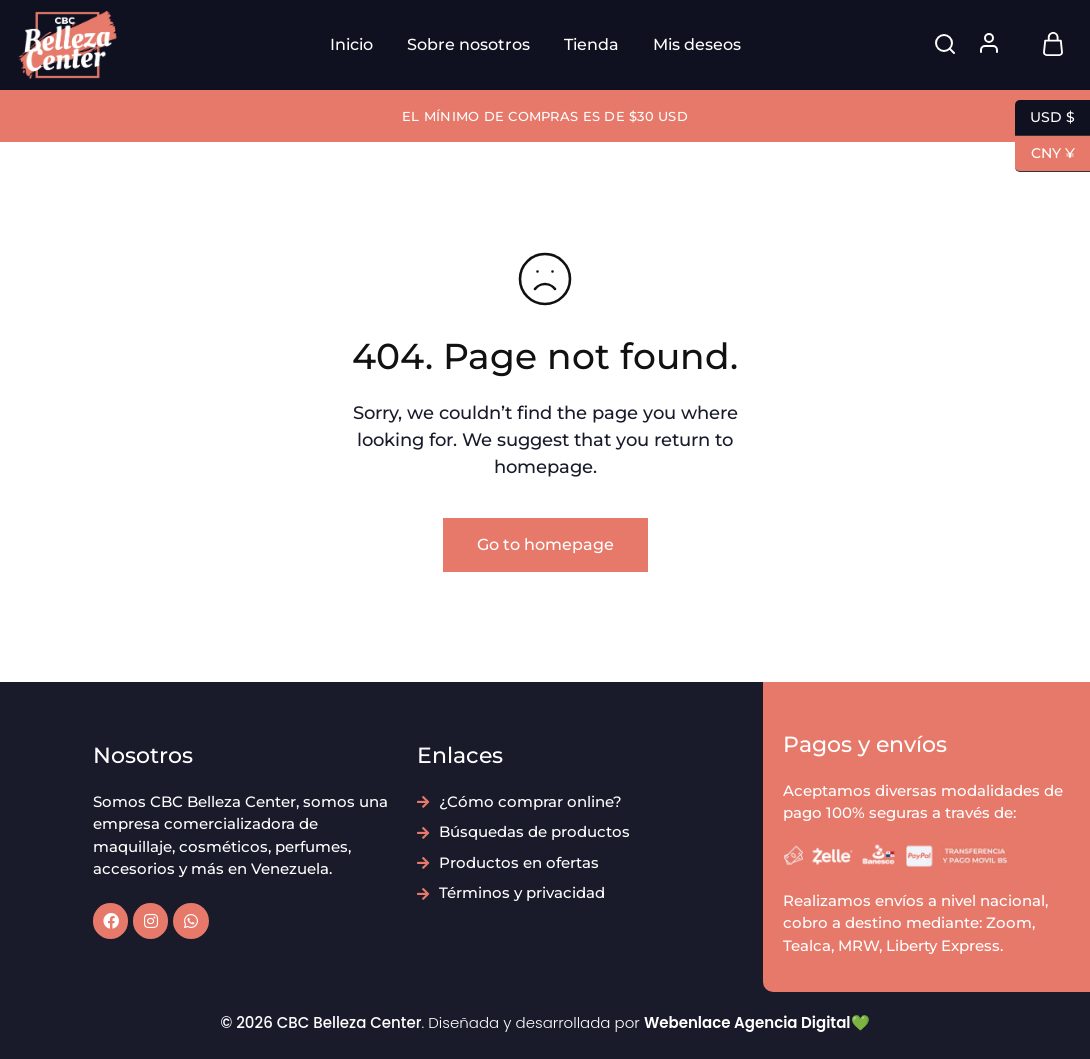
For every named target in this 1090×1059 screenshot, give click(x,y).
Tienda (591, 44)
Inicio (351, 44)
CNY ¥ (1045, 154)
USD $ (1045, 118)
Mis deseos (697, 44)
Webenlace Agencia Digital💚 (757, 1022)
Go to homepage (545, 544)
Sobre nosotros (468, 44)
